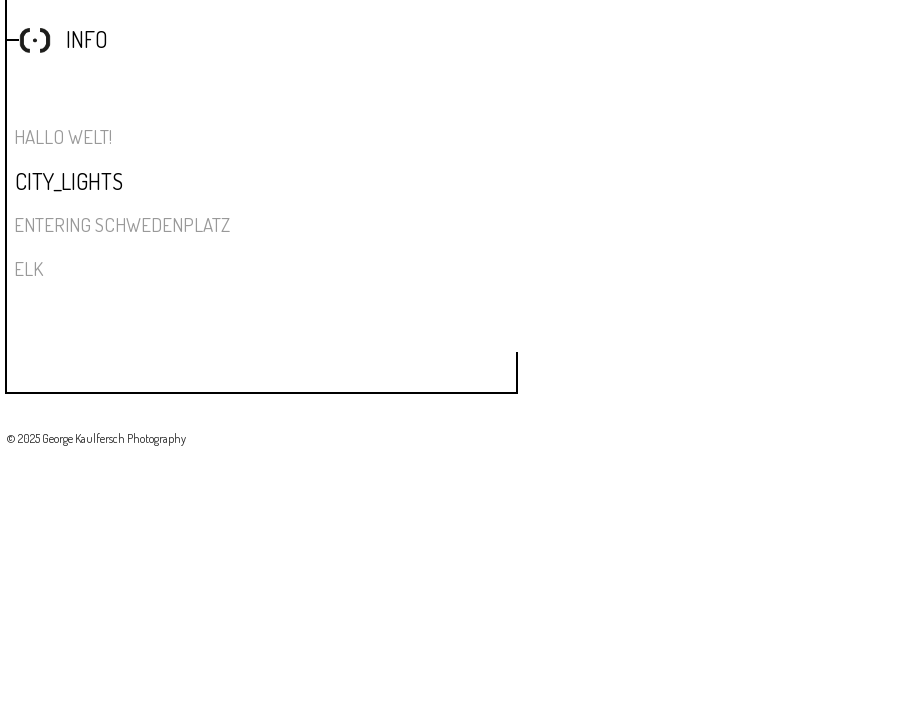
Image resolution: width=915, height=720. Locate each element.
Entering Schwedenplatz (122, 224)
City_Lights (69, 181)
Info (87, 39)
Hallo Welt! (63, 136)
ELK (28, 268)
